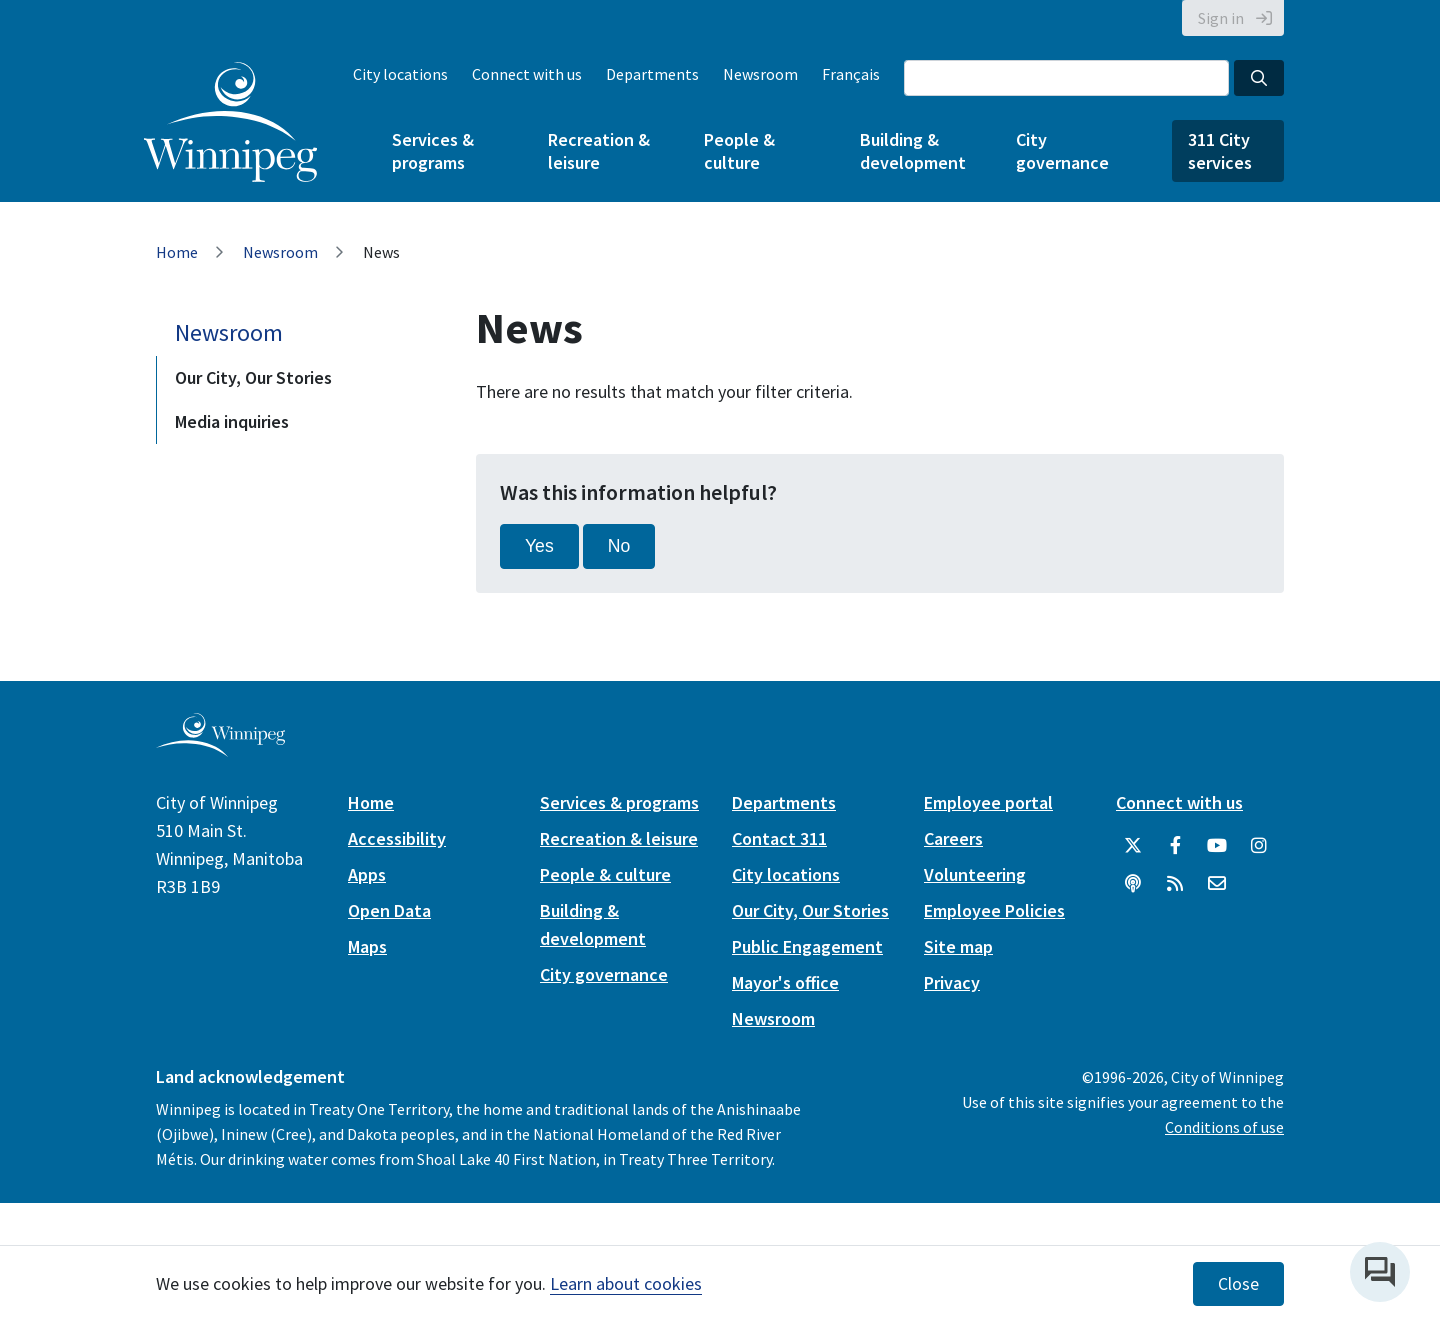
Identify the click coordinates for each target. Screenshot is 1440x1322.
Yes (539, 546)
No (619, 546)
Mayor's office (785, 982)
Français (851, 74)
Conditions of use (1224, 1127)
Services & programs (433, 151)
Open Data (389, 910)
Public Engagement (807, 946)
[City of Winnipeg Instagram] (1259, 846)
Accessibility (397, 838)
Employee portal (988, 802)
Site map (958, 946)
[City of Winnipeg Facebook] (1175, 846)
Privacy (952, 982)
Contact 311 (779, 838)
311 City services (1220, 151)
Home (177, 252)
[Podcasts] (1133, 884)
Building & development (913, 151)
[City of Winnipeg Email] (1217, 884)
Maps (367, 946)
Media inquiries (232, 421)
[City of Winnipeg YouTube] (1217, 846)
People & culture (739, 151)
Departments (652, 74)
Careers (953, 838)
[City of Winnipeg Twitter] (1133, 846)
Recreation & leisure (599, 151)
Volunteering (975, 874)
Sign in (1221, 18)
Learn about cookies (626, 1283)
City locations (400, 74)
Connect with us (527, 74)
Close (1238, 1284)
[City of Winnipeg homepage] (220, 748)
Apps (367, 874)
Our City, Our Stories (253, 377)
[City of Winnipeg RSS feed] (1175, 884)
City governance (1062, 151)
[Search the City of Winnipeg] (1066, 78)
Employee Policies (994, 910)
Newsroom (760, 74)
